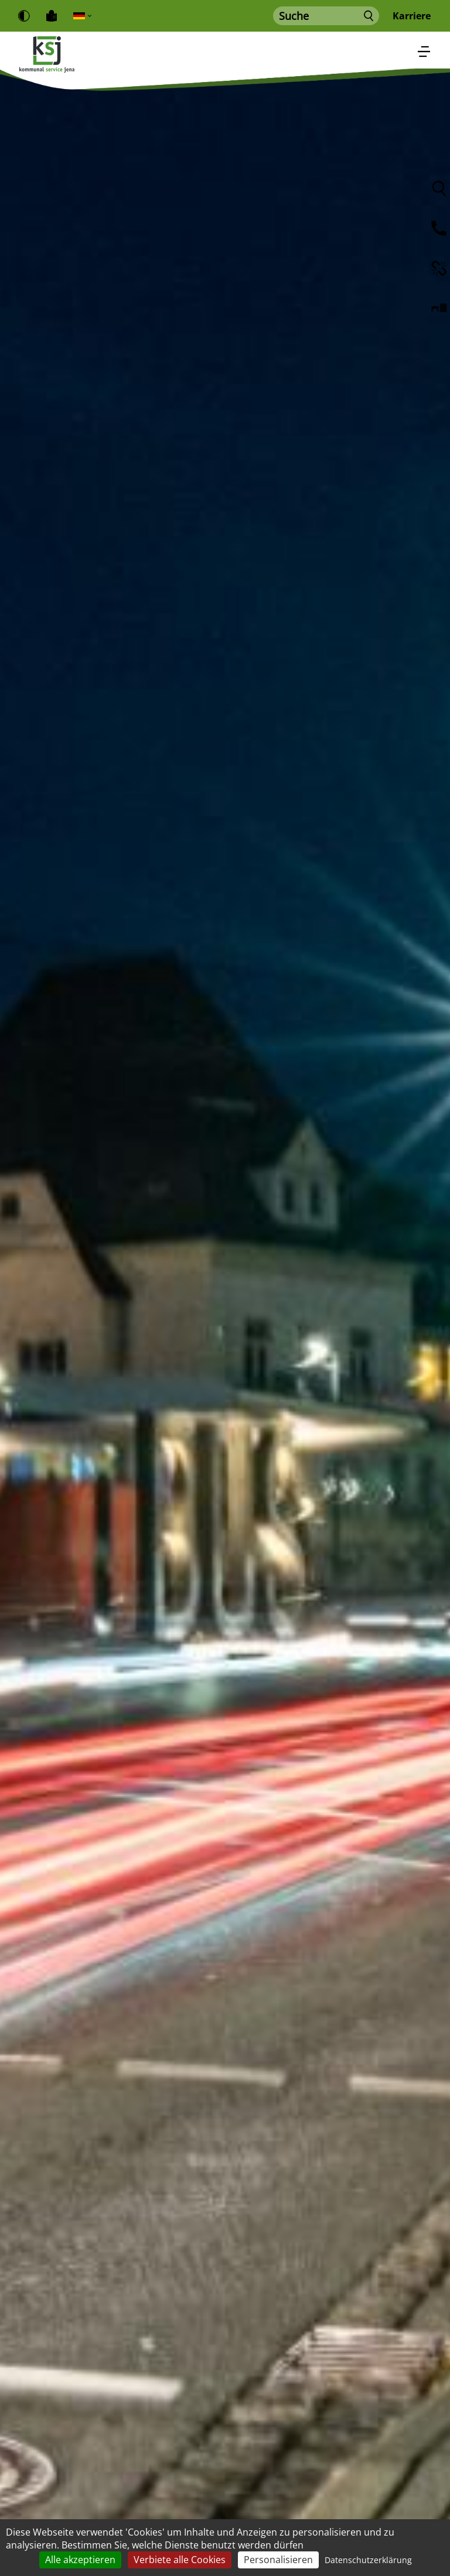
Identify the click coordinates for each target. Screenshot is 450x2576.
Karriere (412, 16)
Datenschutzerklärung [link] (368, 2559)
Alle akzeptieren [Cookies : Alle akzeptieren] (80, 2559)
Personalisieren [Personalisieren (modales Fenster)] (278, 2559)
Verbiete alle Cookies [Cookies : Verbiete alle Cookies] (180, 2559)
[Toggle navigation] (424, 50)
